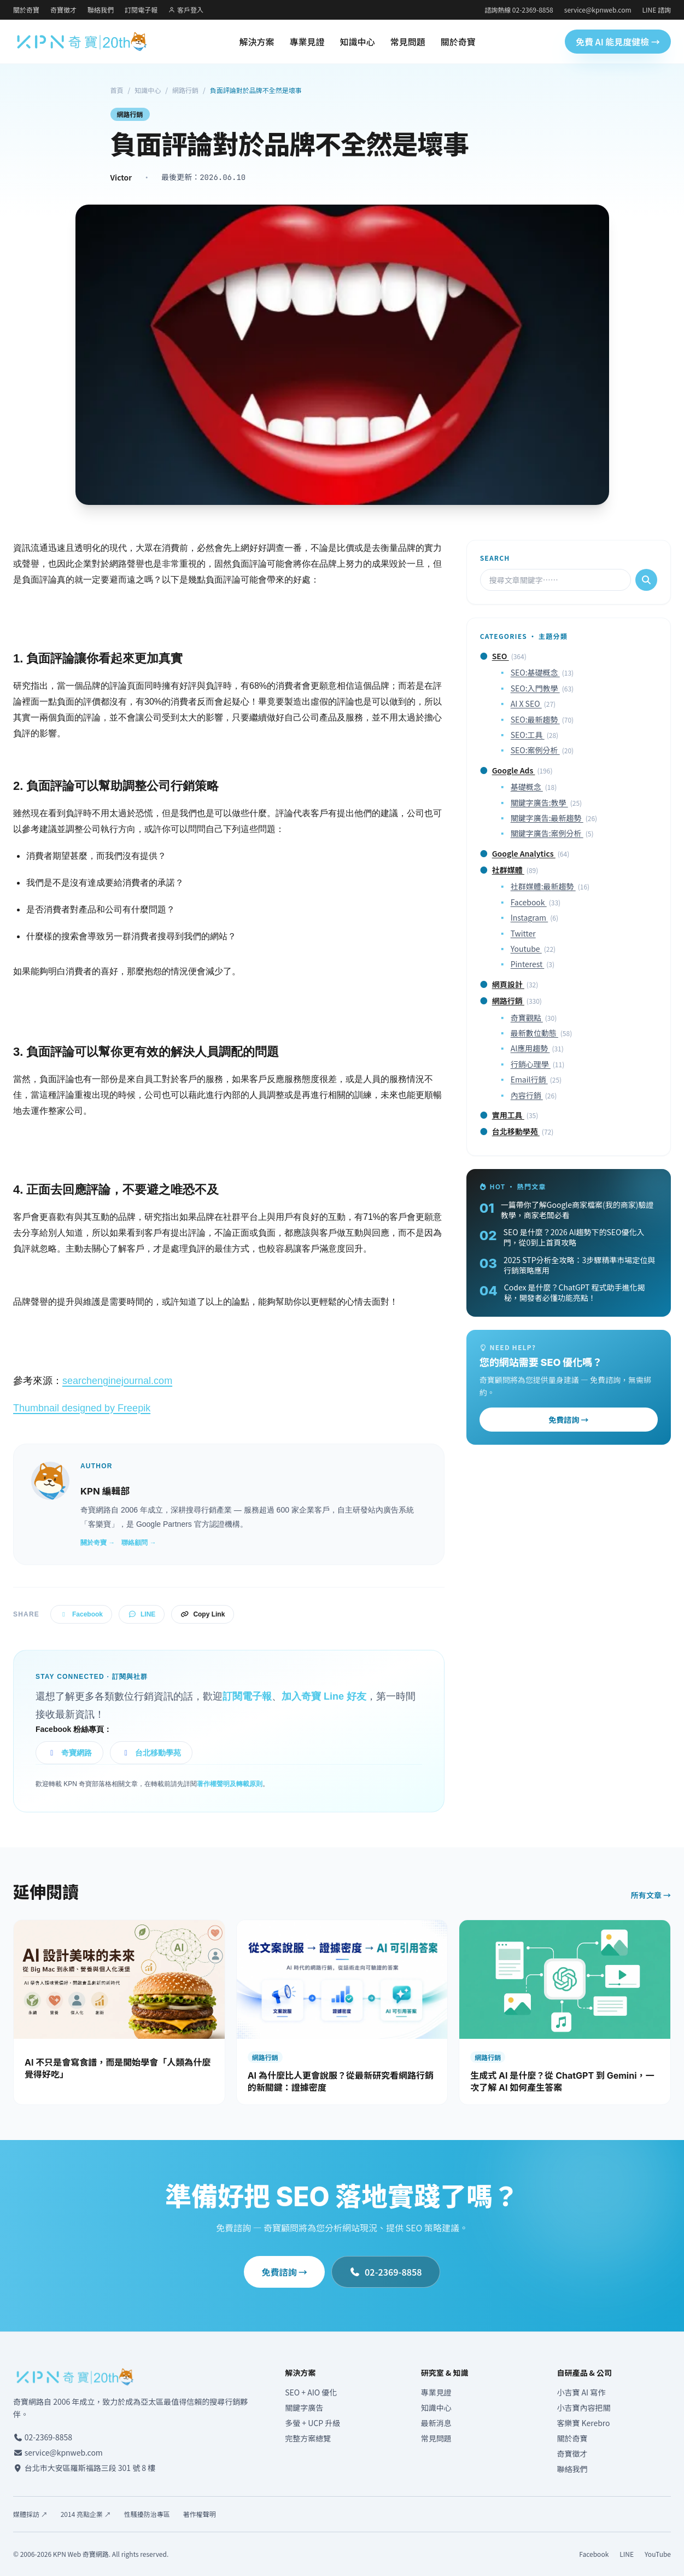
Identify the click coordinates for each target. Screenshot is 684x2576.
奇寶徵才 (63, 9)
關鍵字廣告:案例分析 (547, 833)
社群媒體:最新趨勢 (543, 886)
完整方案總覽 (308, 2438)
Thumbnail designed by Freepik (81, 1408)
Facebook (81, 1614)
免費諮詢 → (568, 1419)
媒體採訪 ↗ (30, 2514)
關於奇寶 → (97, 1542)
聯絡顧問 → (138, 1542)
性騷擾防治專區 (147, 2514)
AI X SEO (526, 703)
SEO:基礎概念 (535, 672)
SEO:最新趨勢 (535, 719)
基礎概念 (527, 786)
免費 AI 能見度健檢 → (618, 41)
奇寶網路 (69, 1752)
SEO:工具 (528, 734)
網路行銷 (185, 90)
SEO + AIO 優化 (311, 2392)
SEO (500, 655)
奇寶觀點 (527, 1017)
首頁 (117, 90)
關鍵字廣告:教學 (539, 802)
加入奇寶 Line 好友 (324, 1696)
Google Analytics (524, 853)
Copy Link (202, 1614)
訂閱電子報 (141, 9)
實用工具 (508, 1114)
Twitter (523, 933)
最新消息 (436, 2422)
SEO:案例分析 (535, 750)
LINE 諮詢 (656, 9)
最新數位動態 (534, 1032)
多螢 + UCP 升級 (312, 2422)
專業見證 (307, 41)
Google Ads (513, 770)
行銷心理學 (531, 1064)
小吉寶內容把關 (583, 2407)
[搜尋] (646, 580)
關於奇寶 (26, 9)
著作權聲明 (199, 2514)
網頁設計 (508, 984)
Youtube (526, 948)
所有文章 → (651, 1894)
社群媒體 (508, 869)
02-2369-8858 (385, 2271)
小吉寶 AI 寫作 (581, 2392)
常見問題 (407, 41)
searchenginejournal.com (117, 1380)
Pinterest (528, 963)
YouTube (658, 2554)
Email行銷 (529, 1079)
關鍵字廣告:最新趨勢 (547, 817)
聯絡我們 (100, 9)
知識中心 (357, 41)
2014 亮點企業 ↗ (86, 2514)
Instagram (529, 917)
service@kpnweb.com (598, 9)
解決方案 (256, 41)
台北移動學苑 (151, 1752)
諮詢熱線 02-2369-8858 (518, 9)
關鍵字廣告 (304, 2407)
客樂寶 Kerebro (583, 2422)
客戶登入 (185, 9)
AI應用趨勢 (530, 1048)
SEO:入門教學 (535, 688)
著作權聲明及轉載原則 (229, 1784)
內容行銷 (527, 1095)
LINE (141, 1614)
